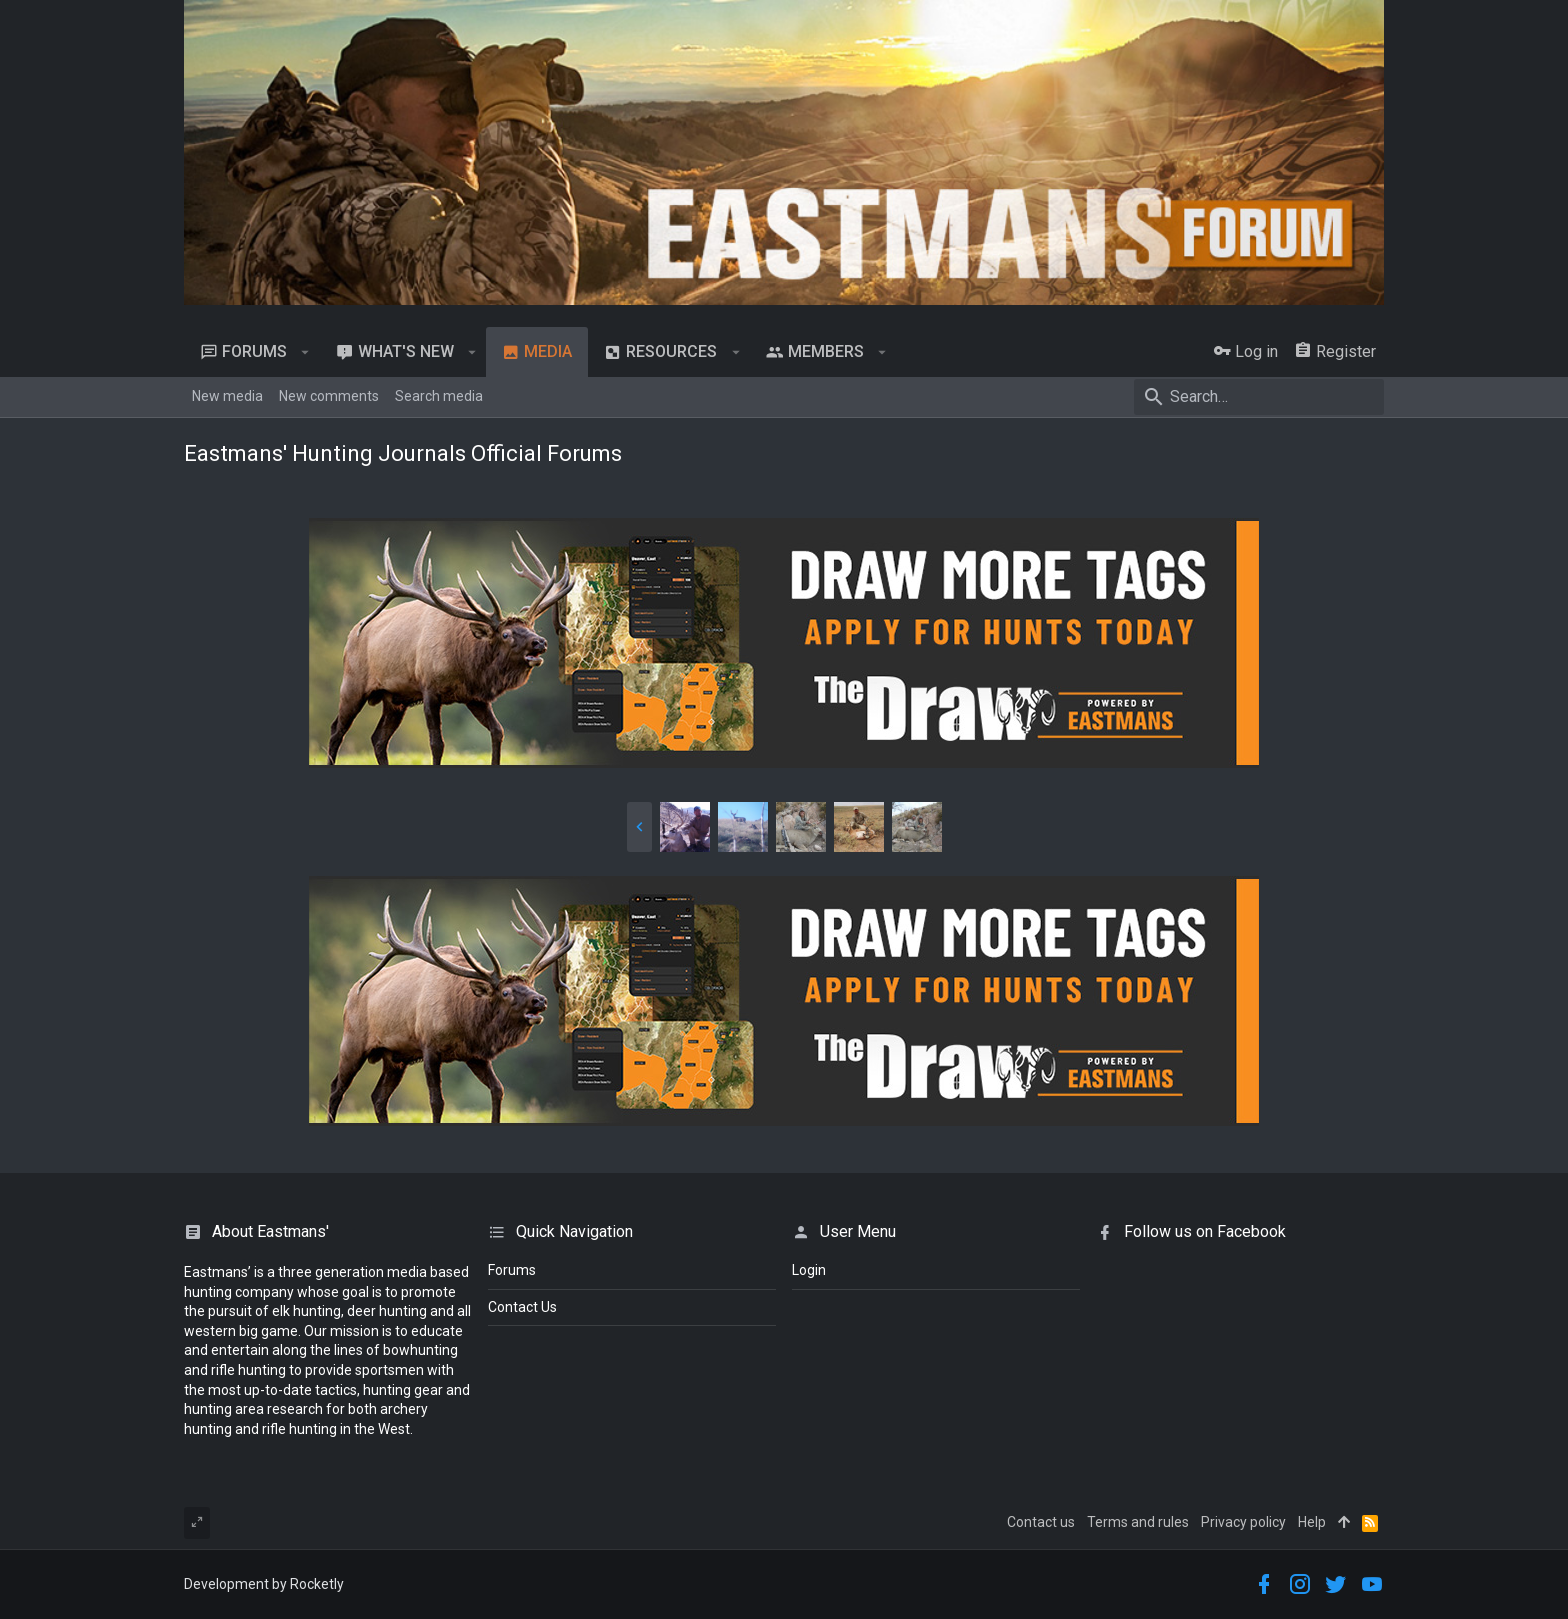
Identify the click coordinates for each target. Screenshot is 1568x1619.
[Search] (1259, 397)
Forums (512, 1270)
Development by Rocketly (264, 1584)
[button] (305, 352)
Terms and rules (1138, 1522)
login (809, 1270)
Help (1312, 1522)
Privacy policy (1243, 1522)
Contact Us (522, 1307)
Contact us (1041, 1522)
